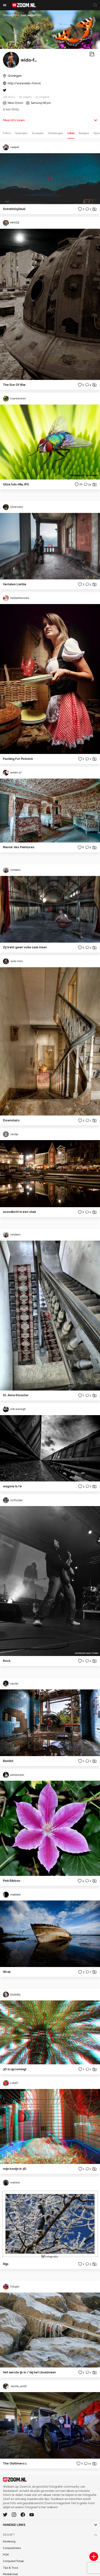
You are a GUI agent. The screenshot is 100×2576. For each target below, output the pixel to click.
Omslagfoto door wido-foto (22, 15)
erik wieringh (14, 1409)
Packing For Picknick (18, 759)
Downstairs (11, 1120)
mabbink (12, 1895)
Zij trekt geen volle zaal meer (25, 947)
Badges (84, 133)
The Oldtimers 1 (15, 2463)
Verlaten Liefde (14, 584)
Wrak (7, 1972)
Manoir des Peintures (18, 847)
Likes (70, 133)
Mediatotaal (10, 2574)
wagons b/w (12, 1486)
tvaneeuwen (14, 399)
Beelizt (8, 1761)
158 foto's (9, 97)
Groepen (37, 133)
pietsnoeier (13, 1775)
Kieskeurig (9, 2541)
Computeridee (12, 2548)
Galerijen (21, 133)
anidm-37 (12, 773)
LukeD (10, 2083)
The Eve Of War (14, 385)
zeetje (10, 1134)
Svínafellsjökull (14, 209)
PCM (6, 2554)
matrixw (11, 2183)
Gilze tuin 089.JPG (16, 484)
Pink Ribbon (11, 1880)
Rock (6, 1661)
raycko (10, 1683)
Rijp (5, 2264)
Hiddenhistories (16, 598)
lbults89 (11, 1994)
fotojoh (11, 2287)
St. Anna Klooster (16, 1395)
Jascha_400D (15, 2386)
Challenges (55, 133)
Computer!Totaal (13, 2561)
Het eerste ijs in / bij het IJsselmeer (29, 2372)
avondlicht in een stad (19, 1212)
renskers (12, 870)
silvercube (13, 507)
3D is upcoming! (14, 2069)
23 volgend (42, 97)
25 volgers (25, 97)
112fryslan (13, 1500)
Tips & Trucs (10, 2567)
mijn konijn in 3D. (15, 2169)
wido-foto (13, 961)
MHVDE (11, 223)
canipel (11, 147)
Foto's (7, 133)
